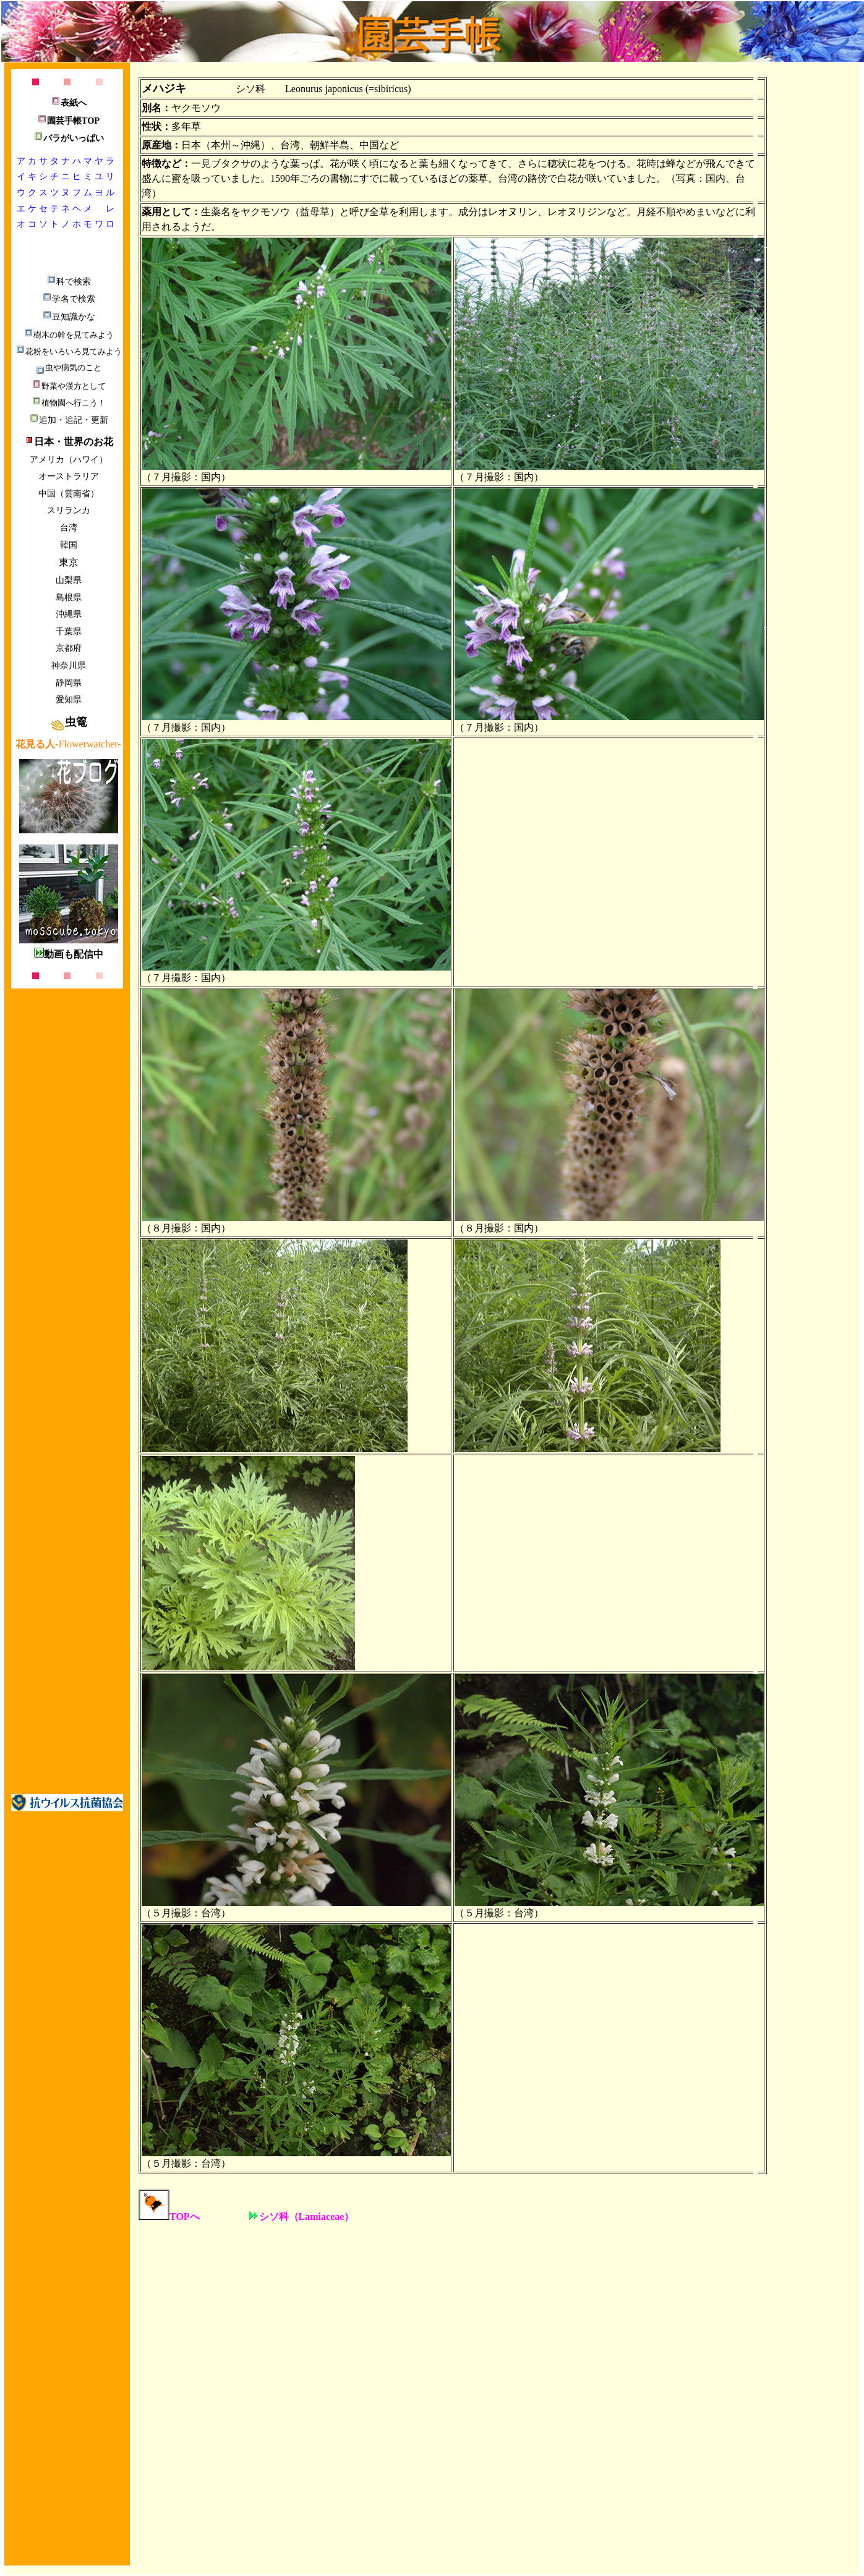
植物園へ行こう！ (69, 402)
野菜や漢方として (69, 386)
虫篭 (68, 722)
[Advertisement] (808, 437)
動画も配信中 (68, 954)
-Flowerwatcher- (68, 744)
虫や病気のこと (68, 367)
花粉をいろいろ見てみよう (68, 351)
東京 (69, 562)
